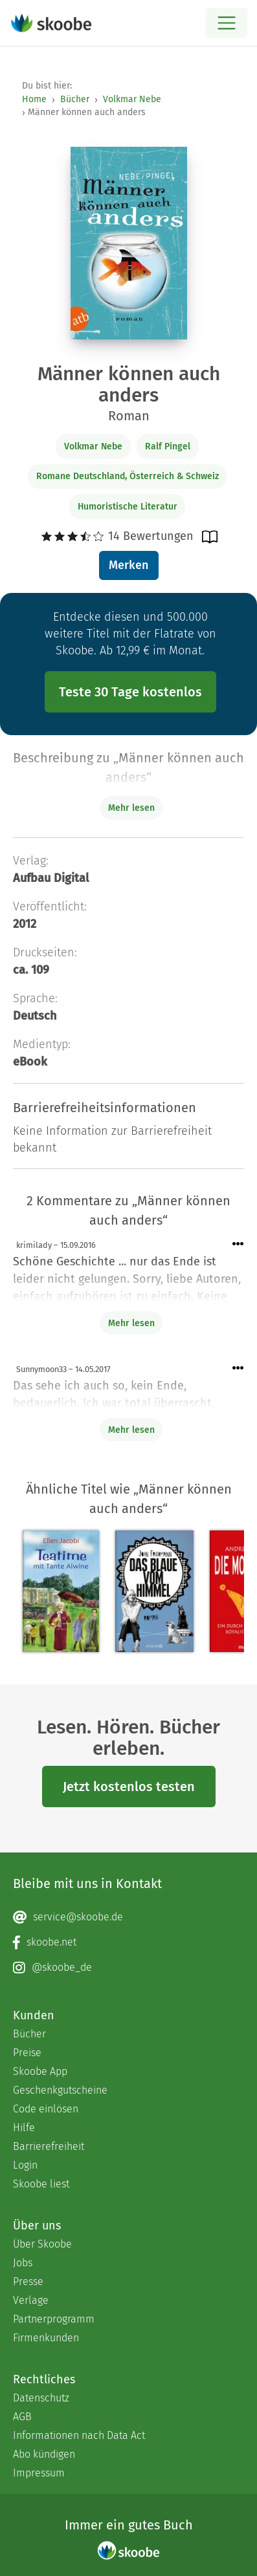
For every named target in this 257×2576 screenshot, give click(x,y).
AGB (22, 2416)
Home (34, 99)
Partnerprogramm (54, 2319)
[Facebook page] (128, 1942)
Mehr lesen (131, 1323)
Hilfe (24, 2127)
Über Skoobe (42, 2244)
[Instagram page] (128, 1967)
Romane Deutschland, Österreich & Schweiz (127, 476)
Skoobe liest (41, 2184)
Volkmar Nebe (132, 99)
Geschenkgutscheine (60, 2090)
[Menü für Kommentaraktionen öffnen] (238, 1244)
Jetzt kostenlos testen (129, 1786)
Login (25, 2165)
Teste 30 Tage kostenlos (130, 692)
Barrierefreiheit (48, 2146)
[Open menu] (226, 23)
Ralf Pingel (167, 446)
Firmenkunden (46, 2338)
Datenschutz (41, 2398)
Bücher (74, 99)
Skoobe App (40, 2071)
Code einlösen (45, 2109)
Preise (27, 2052)
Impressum (39, 2473)
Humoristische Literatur (127, 506)
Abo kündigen (44, 2454)
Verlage (31, 2300)
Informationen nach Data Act (79, 2435)
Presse (28, 2281)
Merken (128, 565)
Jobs (22, 2263)
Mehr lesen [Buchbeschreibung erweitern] (131, 807)
